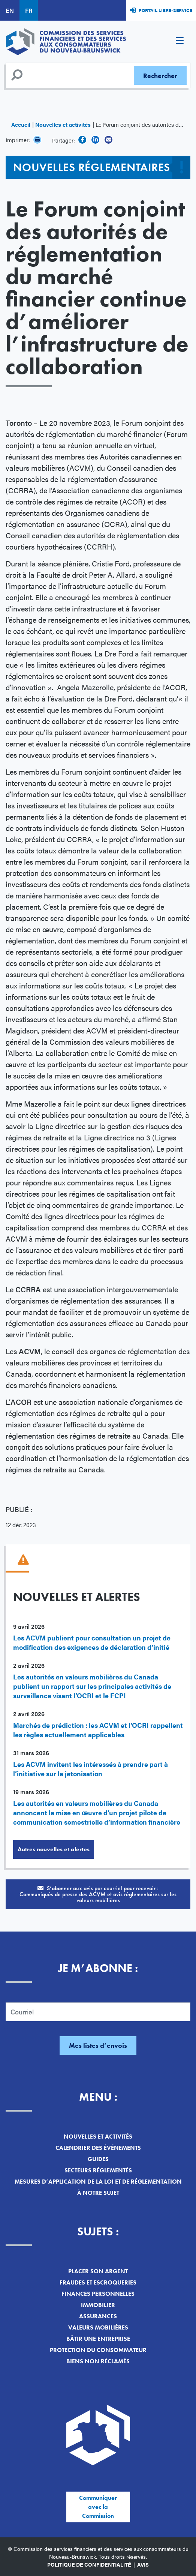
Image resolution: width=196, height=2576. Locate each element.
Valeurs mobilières (98, 2327)
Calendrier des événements (98, 2148)
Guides (98, 2159)
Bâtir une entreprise (98, 2339)
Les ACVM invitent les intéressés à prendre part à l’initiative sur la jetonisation (90, 1768)
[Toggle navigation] (179, 41)
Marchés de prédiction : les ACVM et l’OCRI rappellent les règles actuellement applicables (98, 1729)
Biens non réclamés (98, 2361)
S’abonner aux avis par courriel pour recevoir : (98, 1894)
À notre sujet (98, 2193)
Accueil (20, 124)
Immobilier (98, 2305)
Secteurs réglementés (98, 2170)
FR (28, 10)
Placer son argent (98, 2271)
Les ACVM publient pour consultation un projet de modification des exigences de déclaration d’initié (92, 1642)
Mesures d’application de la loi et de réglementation (98, 2181)
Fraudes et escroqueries (98, 2282)
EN (10, 10)
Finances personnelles (98, 2294)
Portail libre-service (165, 10)
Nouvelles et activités (63, 124)
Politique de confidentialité (89, 2564)
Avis (143, 2564)
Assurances (98, 2316)
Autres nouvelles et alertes (54, 1849)
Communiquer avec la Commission (98, 2507)
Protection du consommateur (98, 2350)
